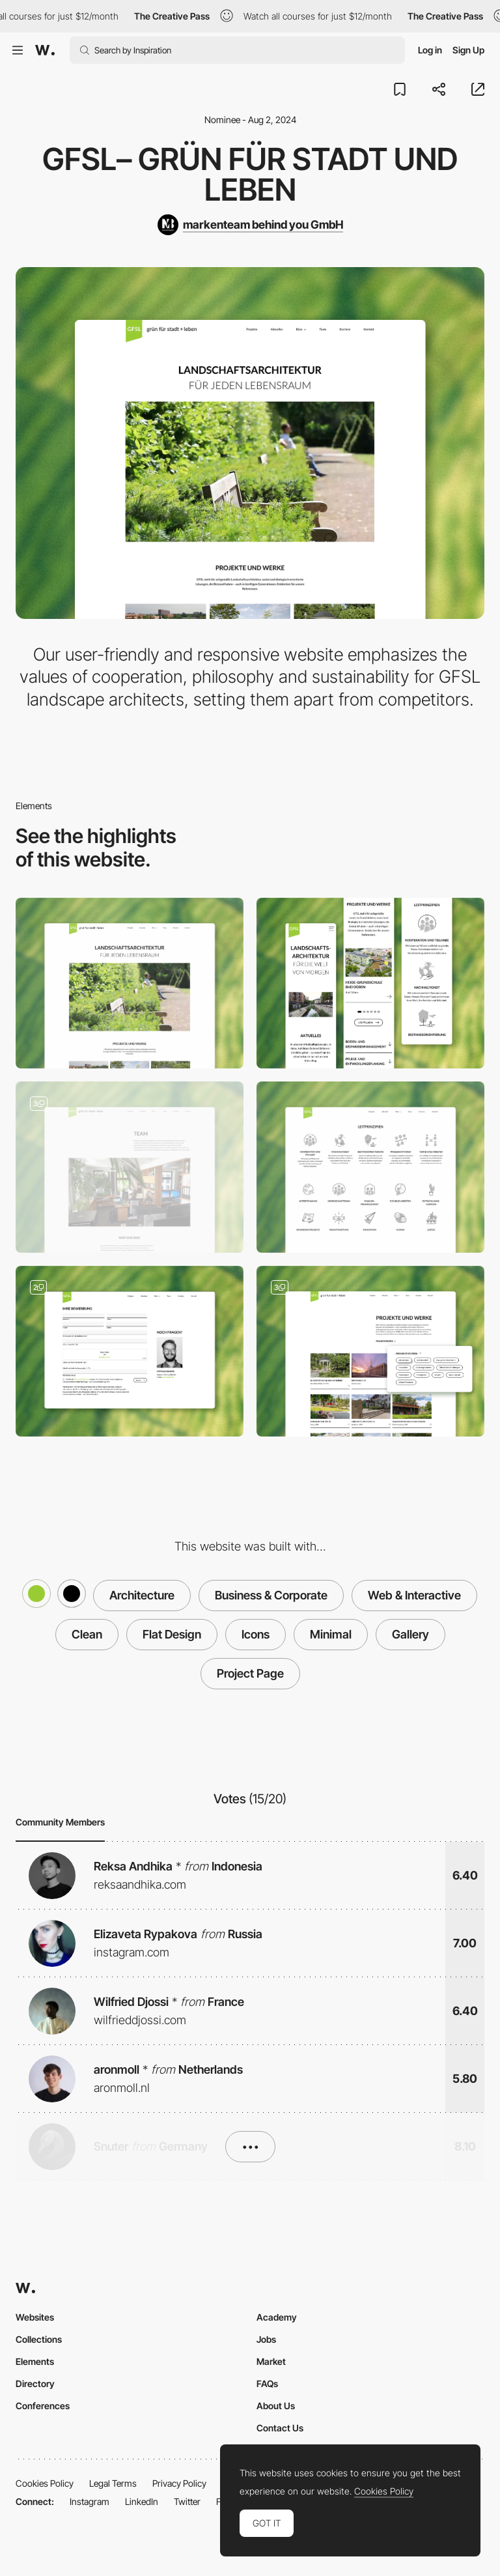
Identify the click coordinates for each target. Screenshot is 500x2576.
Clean (87, 1634)
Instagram (89, 2501)
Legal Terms (113, 2483)
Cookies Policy (45, 2483)
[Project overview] (370, 1351)
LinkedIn (141, 2501)
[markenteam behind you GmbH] (250, 224)
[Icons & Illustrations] (370, 1167)
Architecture (141, 1595)
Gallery (410, 1634)
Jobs (266, 2339)
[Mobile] (370, 983)
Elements (35, 2361)
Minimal (331, 1634)
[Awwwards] (45, 50)
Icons (256, 1634)
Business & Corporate (271, 1595)
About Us (276, 2405)
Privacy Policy (179, 2483)
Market (271, 2361)
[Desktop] (129, 983)
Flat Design (172, 1634)
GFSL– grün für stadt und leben (250, 174)
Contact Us (280, 2427)
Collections (39, 2339)
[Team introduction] (129, 1167)
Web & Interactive (414, 1595)
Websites (35, 2317)
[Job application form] (129, 1351)
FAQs (267, 2383)
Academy (277, 2317)
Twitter (187, 2501)
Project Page (250, 1673)
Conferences (43, 2405)
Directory (35, 2383)
